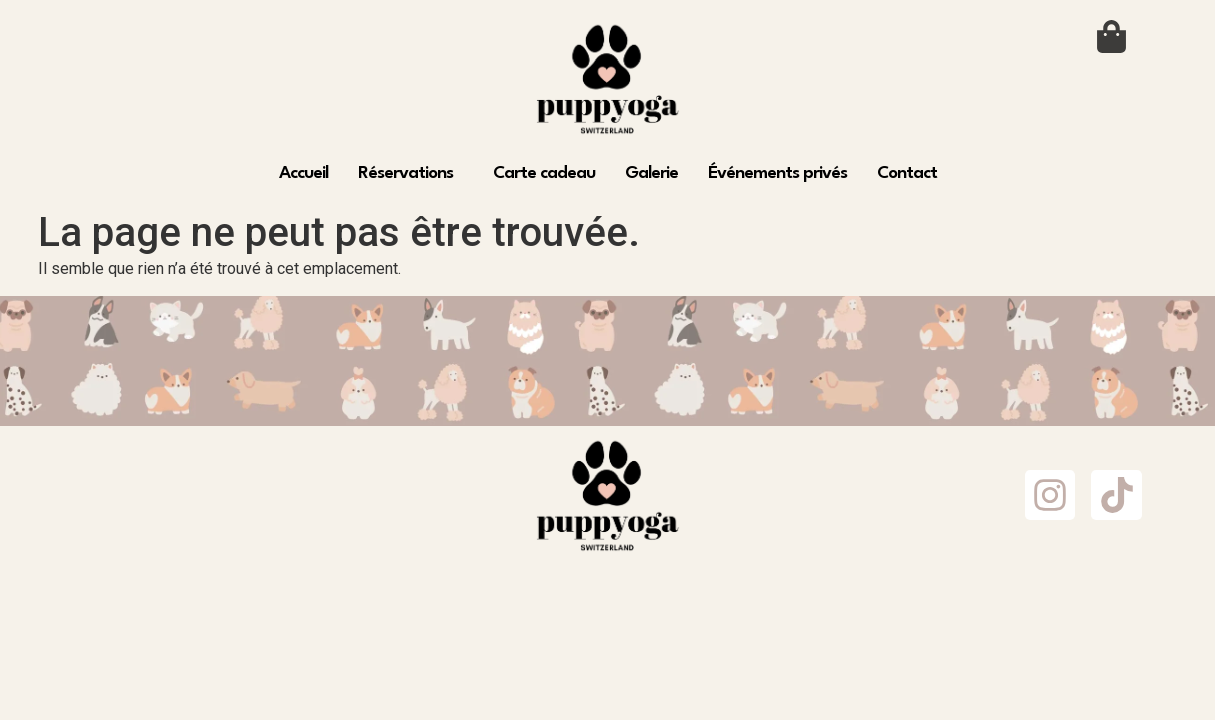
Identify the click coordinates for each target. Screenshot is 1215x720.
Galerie (651, 173)
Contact (907, 173)
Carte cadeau (544, 173)
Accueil (303, 173)
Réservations (405, 173)
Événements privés (777, 173)
